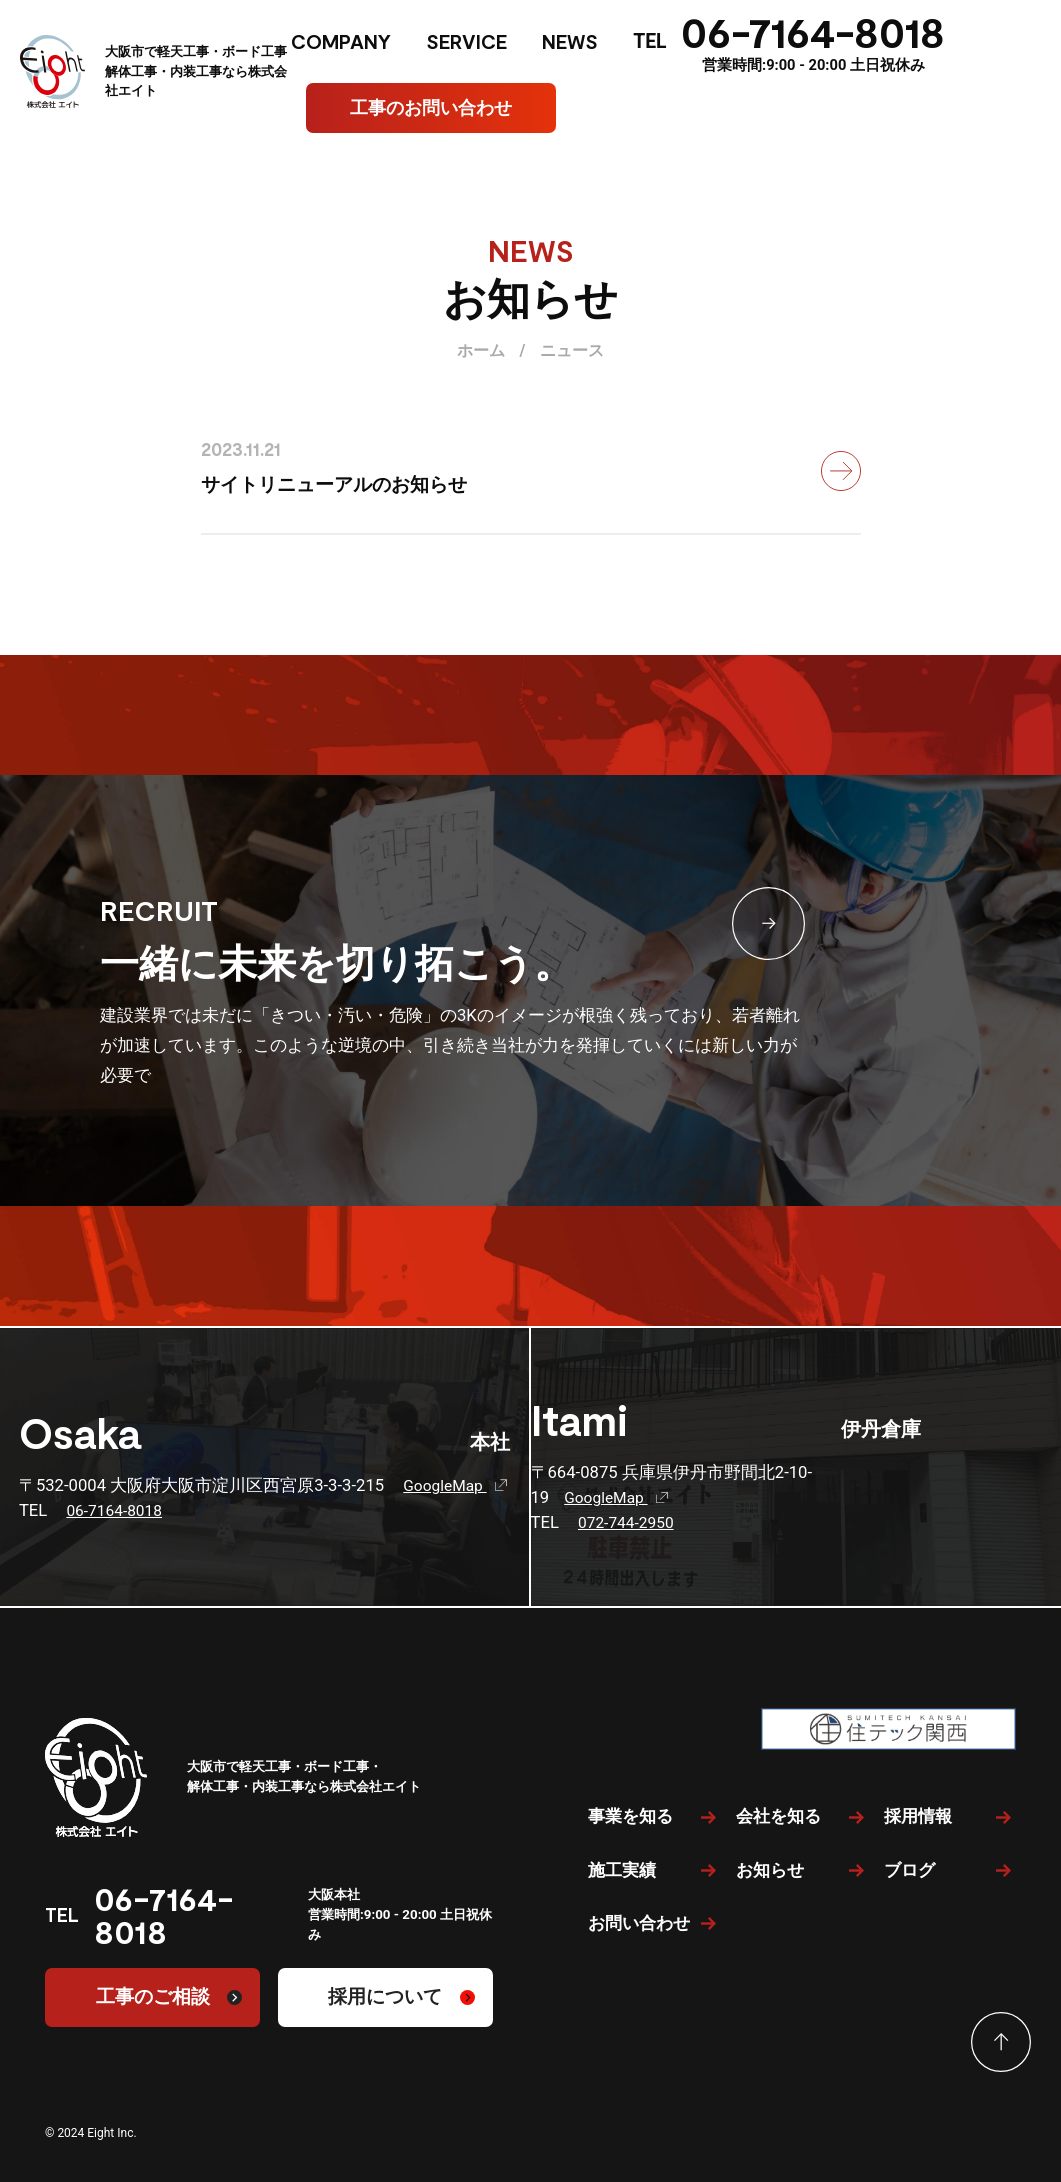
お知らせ (770, 1870)
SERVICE (466, 41)
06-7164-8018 (813, 31)
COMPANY (341, 41)
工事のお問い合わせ (431, 107)
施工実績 (622, 1870)
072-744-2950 (629, 1522)
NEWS (570, 41)
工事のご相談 (153, 1997)
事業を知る (630, 1816)
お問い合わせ (639, 1923)
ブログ (909, 1870)
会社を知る (778, 1816)
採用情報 (918, 1816)
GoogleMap (456, 1485)
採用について (385, 1997)
